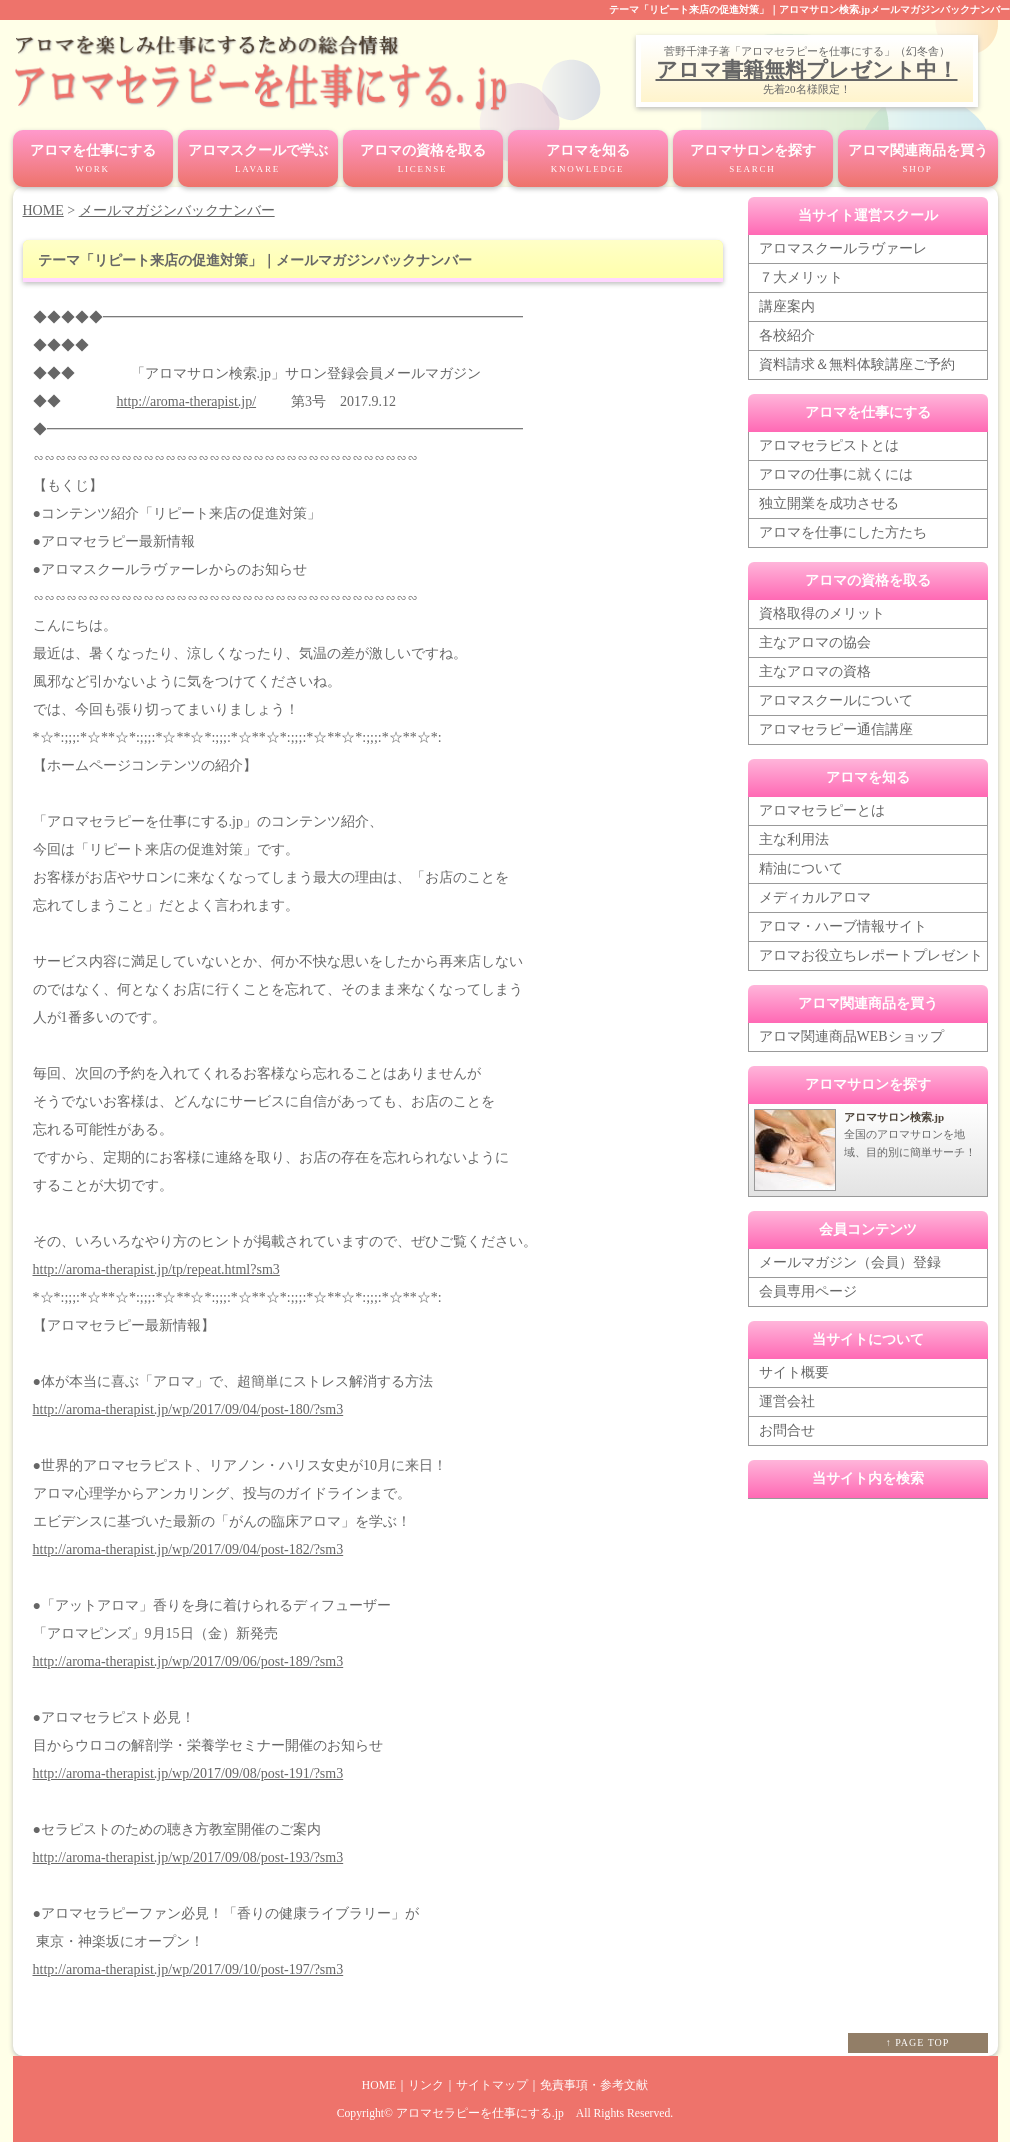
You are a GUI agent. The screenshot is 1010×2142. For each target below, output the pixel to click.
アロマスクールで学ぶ (258, 160)
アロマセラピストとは (829, 445)
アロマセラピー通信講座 (836, 729)
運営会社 (787, 1401)
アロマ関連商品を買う (918, 160)
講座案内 (787, 306)
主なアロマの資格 (815, 671)
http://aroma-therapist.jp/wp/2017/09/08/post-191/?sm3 (188, 1773)
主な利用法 (794, 839)
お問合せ (787, 1430)
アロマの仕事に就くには (836, 474)
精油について (801, 868)
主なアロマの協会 (815, 642)
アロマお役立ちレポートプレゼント (871, 955)
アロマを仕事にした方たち (843, 532)
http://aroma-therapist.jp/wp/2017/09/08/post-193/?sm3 (188, 1857)
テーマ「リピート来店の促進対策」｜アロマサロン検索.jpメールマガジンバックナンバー (809, 9)
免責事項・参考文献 (594, 2085)
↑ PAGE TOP (918, 2042)
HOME (43, 210)
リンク (426, 2085)
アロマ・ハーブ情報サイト (843, 926)
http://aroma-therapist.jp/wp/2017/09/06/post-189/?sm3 (188, 1661)
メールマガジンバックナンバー (177, 210)
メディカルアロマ (815, 897)
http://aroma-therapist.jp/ (187, 401)
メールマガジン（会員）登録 (850, 1262)
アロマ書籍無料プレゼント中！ (807, 70)
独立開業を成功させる (829, 503)
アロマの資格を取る (423, 160)
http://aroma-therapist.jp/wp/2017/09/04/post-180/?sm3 (188, 1409)
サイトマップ (492, 2085)
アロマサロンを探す (753, 160)
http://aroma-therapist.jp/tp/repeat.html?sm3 (156, 1269)
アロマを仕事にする (93, 160)
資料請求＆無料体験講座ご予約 (857, 364)
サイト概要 (794, 1372)
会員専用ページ (808, 1291)
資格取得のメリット (822, 613)
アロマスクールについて (836, 700)
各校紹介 (787, 335)
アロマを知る (588, 160)
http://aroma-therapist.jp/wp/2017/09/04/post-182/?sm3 (188, 1549)
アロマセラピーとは (822, 810)
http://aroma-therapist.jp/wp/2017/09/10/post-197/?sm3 (188, 1969)
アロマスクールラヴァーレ (843, 248)
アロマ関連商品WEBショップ (851, 1036)
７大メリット (801, 277)
